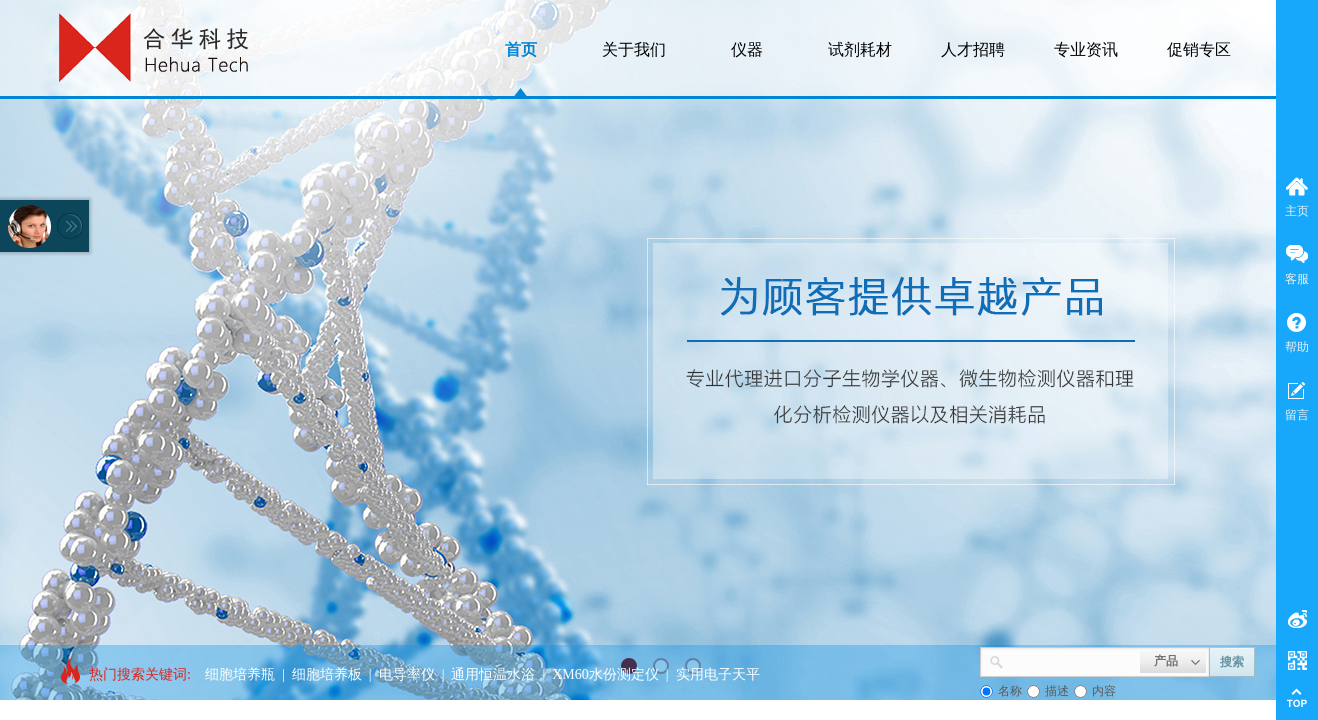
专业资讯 (1086, 49)
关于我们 (634, 49)
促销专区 (1199, 49)
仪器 (747, 49)
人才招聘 (973, 49)
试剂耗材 (860, 49)
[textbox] (1072, 660)
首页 (521, 49)
